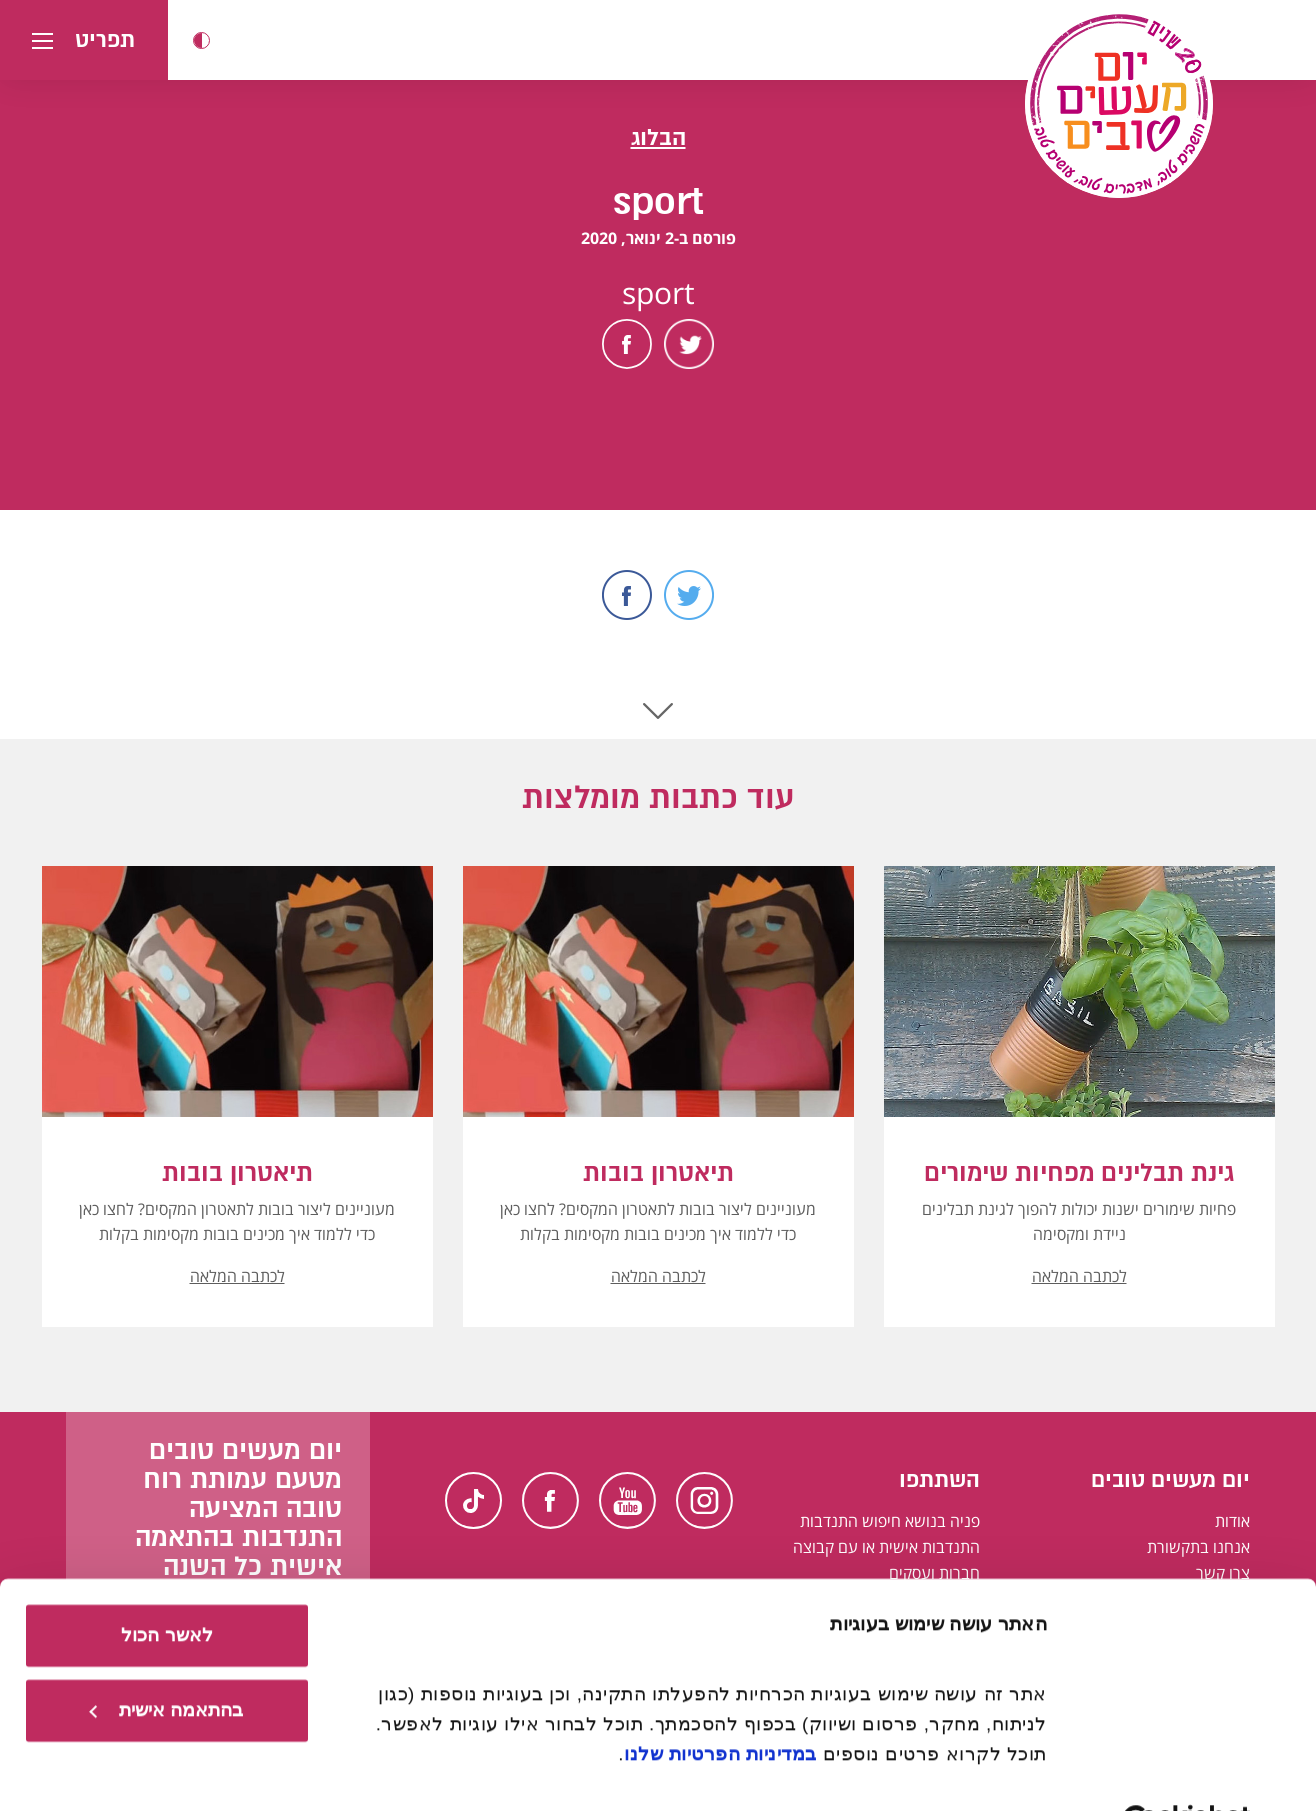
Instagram (704, 1500)
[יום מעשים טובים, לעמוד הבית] (1119, 104)
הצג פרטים (1002, 1767)
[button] (201, 40)
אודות (1232, 1521)
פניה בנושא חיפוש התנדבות (890, 1521)
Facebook (627, 344)
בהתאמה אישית (166, 1655)
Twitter (689, 344)
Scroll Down (658, 711)
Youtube (627, 1500)
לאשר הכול (166, 1580)
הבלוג (658, 137)
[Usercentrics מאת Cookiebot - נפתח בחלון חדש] (1187, 1769)
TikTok (473, 1500)
